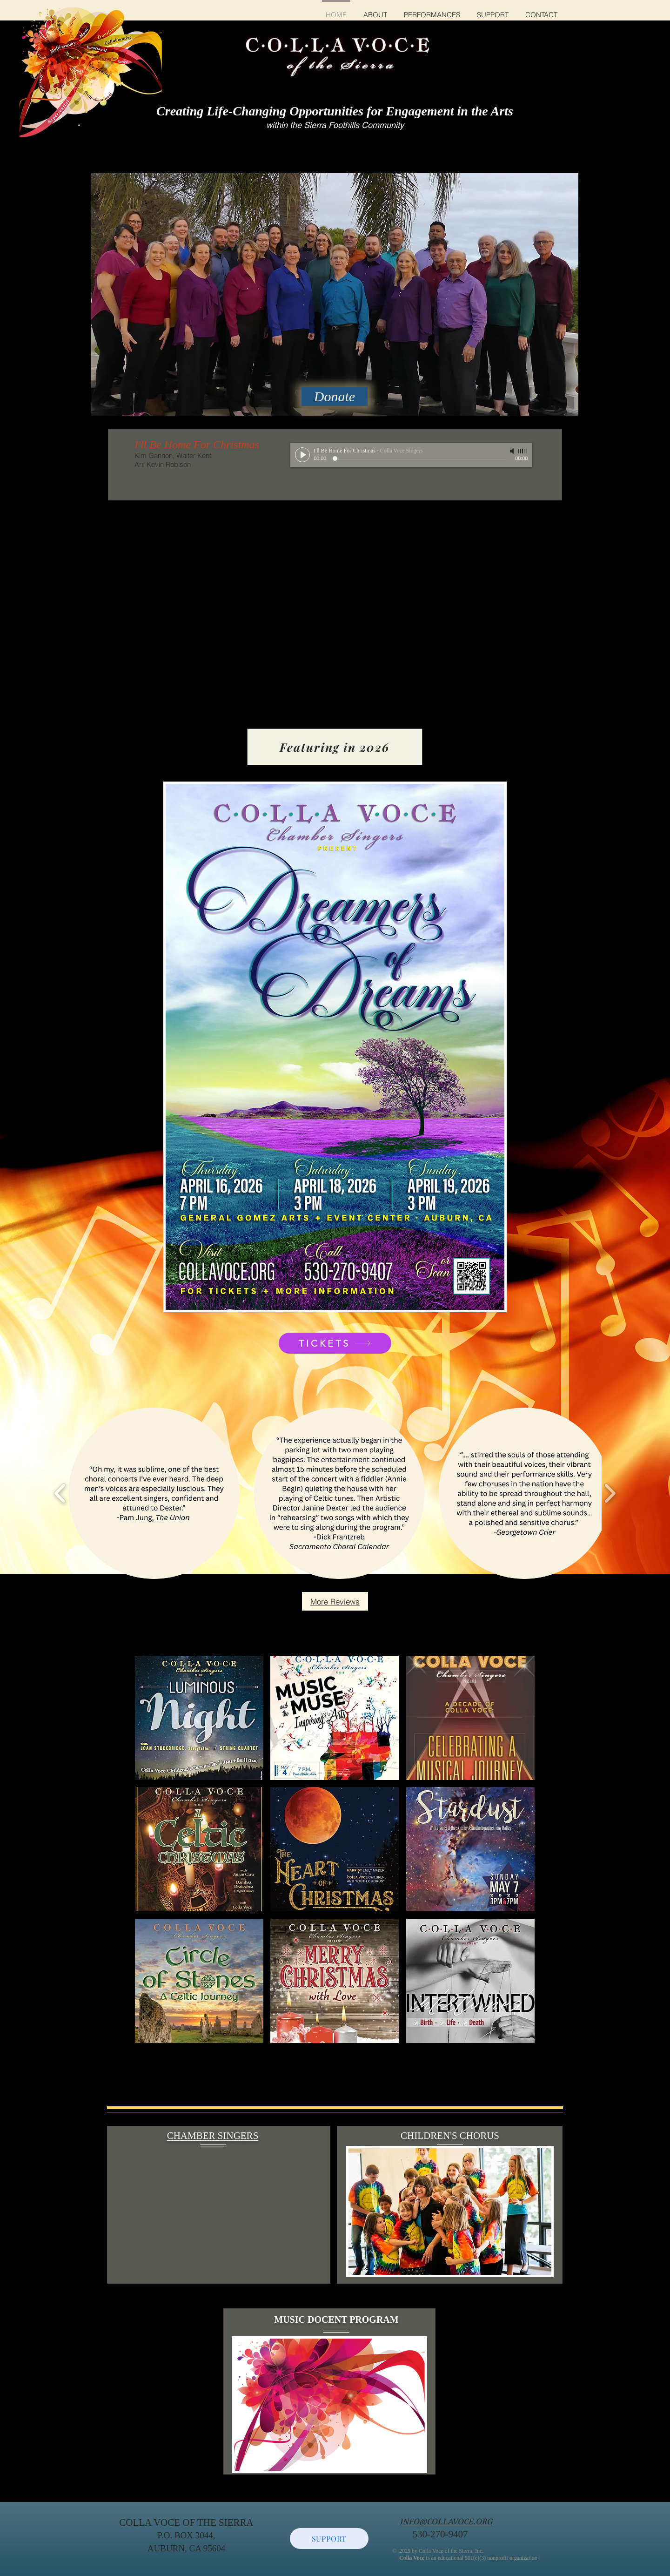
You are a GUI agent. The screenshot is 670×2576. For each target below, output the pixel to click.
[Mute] (512, 451)
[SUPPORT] (329, 2538)
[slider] (523, 451)
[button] (154, 1493)
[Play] (302, 454)
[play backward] (60, 1493)
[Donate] (335, 396)
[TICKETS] (335, 1343)
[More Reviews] (335, 1601)
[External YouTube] (216, 2214)
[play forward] (609, 1493)
